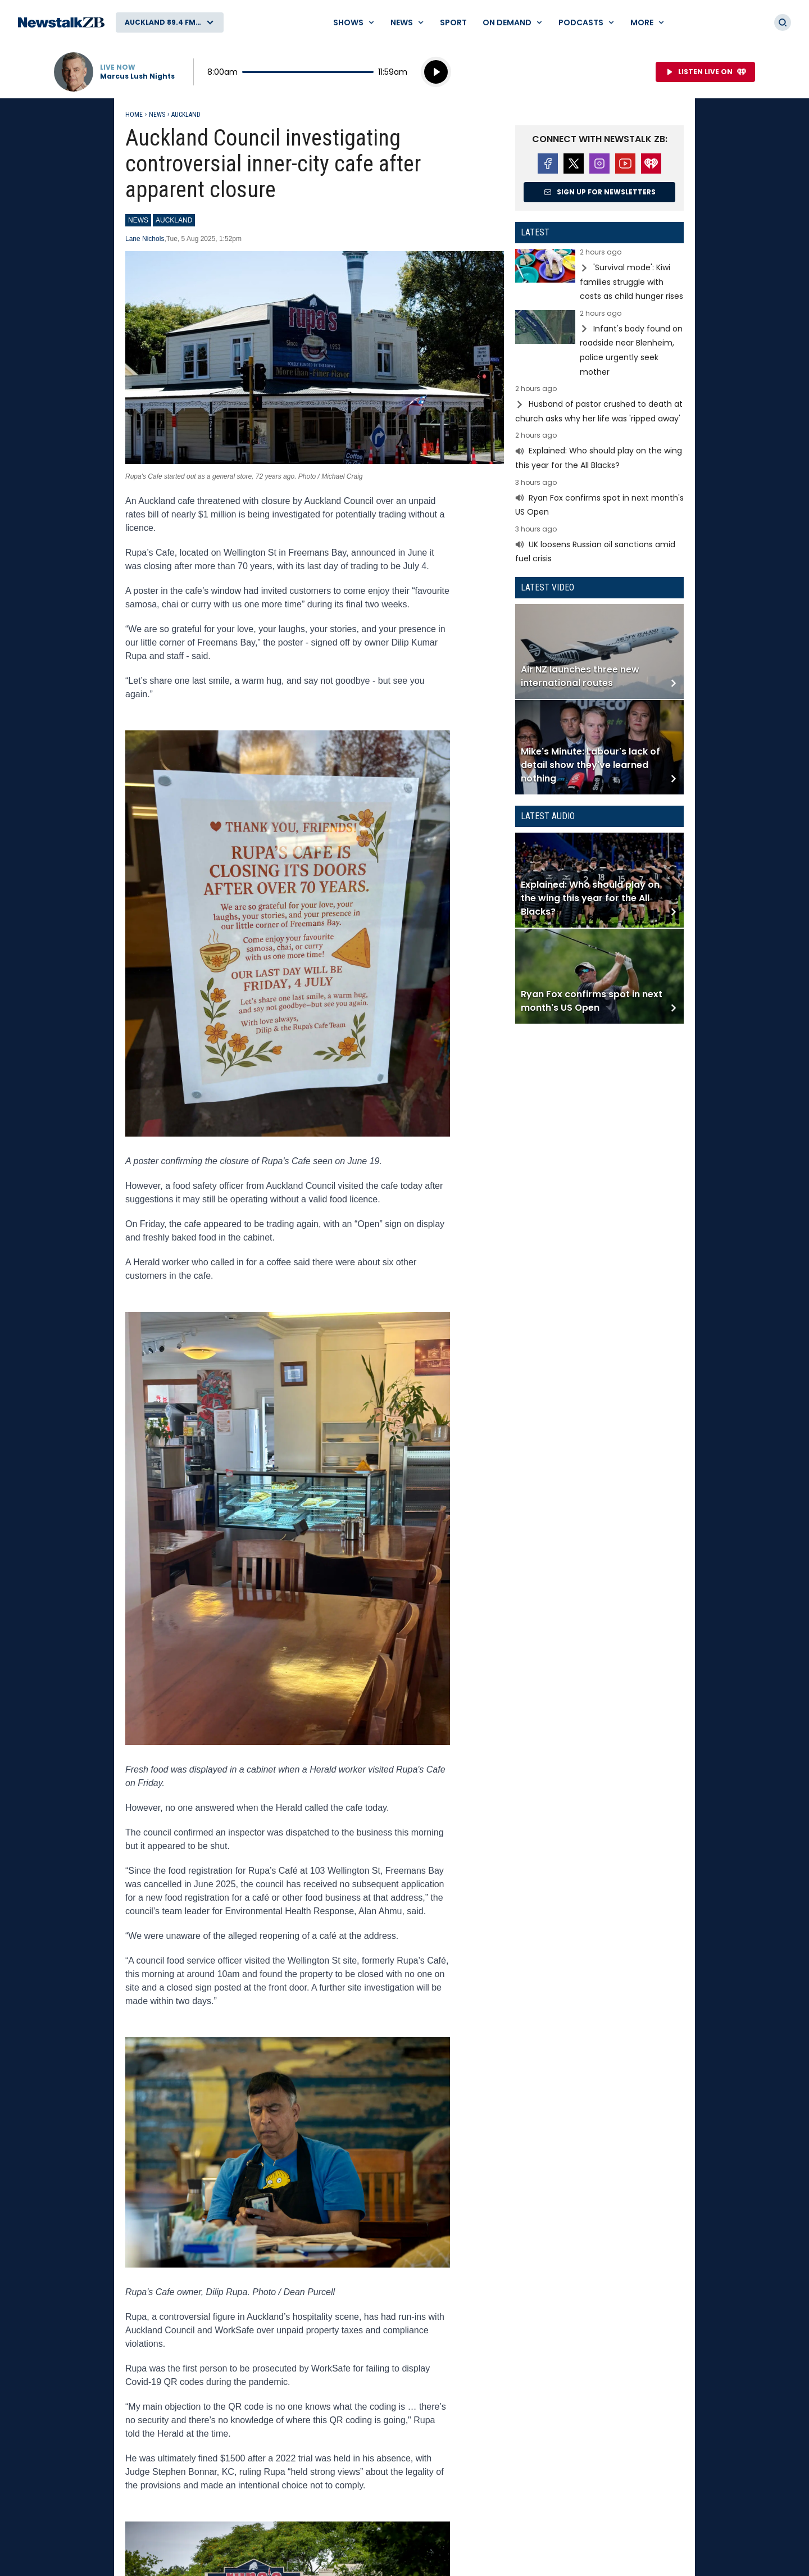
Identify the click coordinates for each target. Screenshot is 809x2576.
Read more (599, 276)
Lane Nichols (144, 239)
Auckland (186, 115)
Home (134, 115)
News (157, 115)
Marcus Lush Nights (137, 76)
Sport (453, 22)
